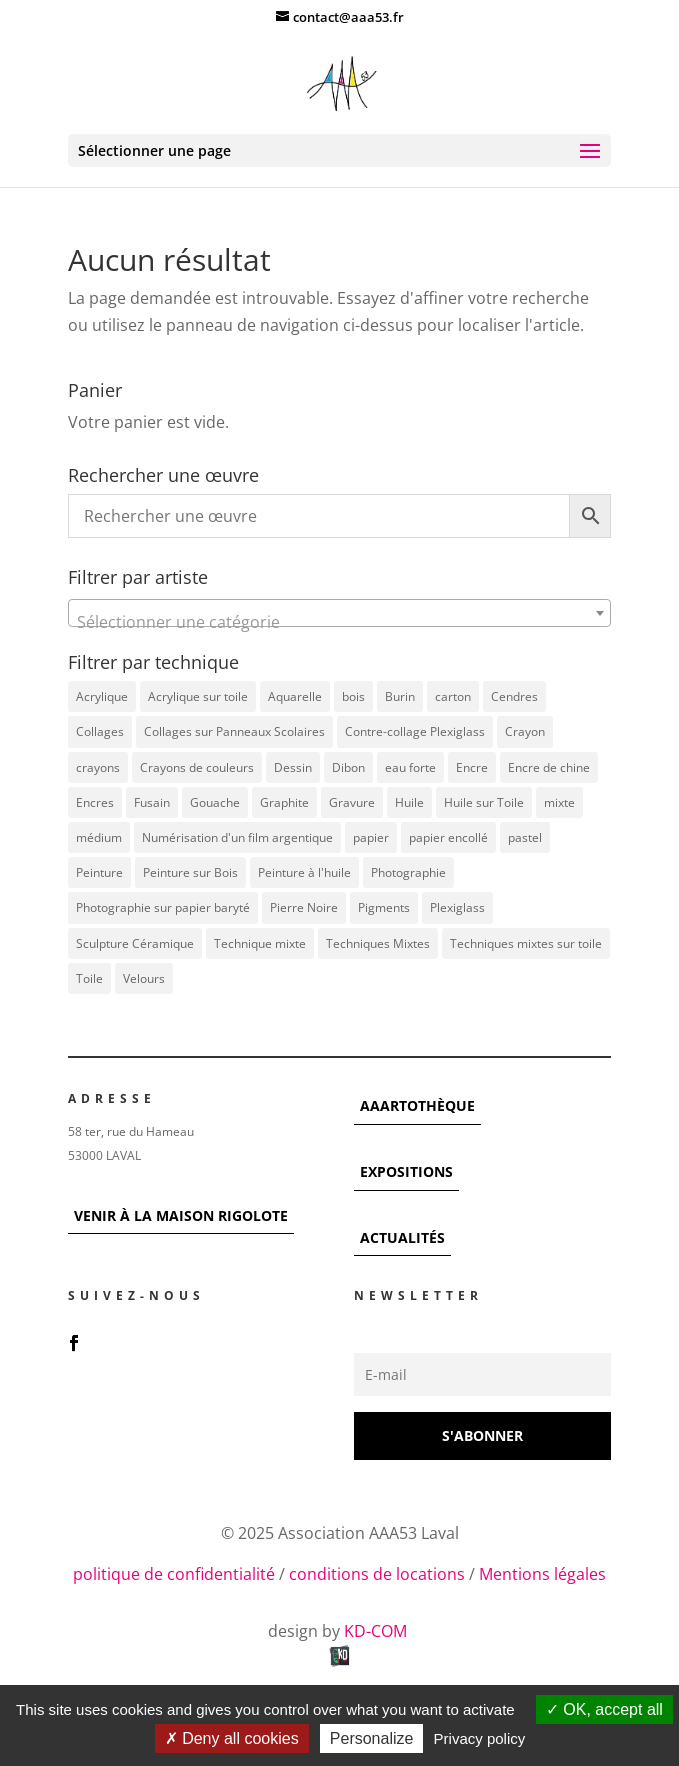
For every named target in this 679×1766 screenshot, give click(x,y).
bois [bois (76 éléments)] (353, 696)
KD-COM (377, 1631)
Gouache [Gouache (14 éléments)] (215, 802)
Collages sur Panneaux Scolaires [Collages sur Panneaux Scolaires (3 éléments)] (234, 731)
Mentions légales (542, 1574)
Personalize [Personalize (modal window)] (372, 1738)
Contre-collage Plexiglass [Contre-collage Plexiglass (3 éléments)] (415, 731)
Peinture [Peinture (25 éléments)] (99, 872)
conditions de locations (377, 1574)
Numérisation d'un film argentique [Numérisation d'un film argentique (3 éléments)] (237, 837)
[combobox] (339, 613)
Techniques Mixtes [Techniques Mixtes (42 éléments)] (378, 943)
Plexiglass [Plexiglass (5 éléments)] (457, 907)
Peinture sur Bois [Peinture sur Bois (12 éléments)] (190, 872)
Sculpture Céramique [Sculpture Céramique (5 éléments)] (135, 943)
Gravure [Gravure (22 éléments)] (352, 802)
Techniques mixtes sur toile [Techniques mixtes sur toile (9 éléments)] (526, 943)
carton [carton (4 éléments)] (453, 696)
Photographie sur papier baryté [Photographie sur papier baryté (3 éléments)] (163, 907)
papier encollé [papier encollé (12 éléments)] (448, 837)
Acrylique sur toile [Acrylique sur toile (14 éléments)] (198, 696)
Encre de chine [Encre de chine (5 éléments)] (549, 767)
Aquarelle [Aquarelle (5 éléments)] (295, 696)
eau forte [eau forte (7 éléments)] (410, 767)
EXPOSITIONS (406, 1171)
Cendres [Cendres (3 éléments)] (514, 696)
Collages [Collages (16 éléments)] (100, 731)
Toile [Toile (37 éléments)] (89, 978)
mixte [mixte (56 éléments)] (559, 802)
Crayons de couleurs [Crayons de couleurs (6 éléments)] (197, 767)
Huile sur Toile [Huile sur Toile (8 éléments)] (484, 802)
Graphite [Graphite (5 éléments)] (284, 802)
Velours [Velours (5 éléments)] (144, 978)
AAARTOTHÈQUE (417, 1105)
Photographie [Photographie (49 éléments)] (408, 872)
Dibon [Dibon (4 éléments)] (348, 767)
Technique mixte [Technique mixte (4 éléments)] (260, 943)
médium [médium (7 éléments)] (99, 837)
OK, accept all (604, 1709)
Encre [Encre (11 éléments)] (472, 767)
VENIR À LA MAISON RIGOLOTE (181, 1215)
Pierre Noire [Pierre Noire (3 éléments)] (304, 907)
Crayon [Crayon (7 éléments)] (525, 731)
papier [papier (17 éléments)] (371, 837)
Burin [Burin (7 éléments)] (400, 696)
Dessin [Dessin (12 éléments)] (293, 767)
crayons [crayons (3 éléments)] (98, 767)
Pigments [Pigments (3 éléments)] (384, 907)
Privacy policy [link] (480, 1738)
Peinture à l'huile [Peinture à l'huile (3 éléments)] (304, 872)
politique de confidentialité (174, 1574)
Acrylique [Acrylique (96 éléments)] (102, 696)
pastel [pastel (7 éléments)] (525, 837)
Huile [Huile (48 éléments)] (409, 802)
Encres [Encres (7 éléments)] (95, 802)
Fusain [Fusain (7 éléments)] (152, 802)
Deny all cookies (232, 1738)
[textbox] (339, 622)
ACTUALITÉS (402, 1237)
